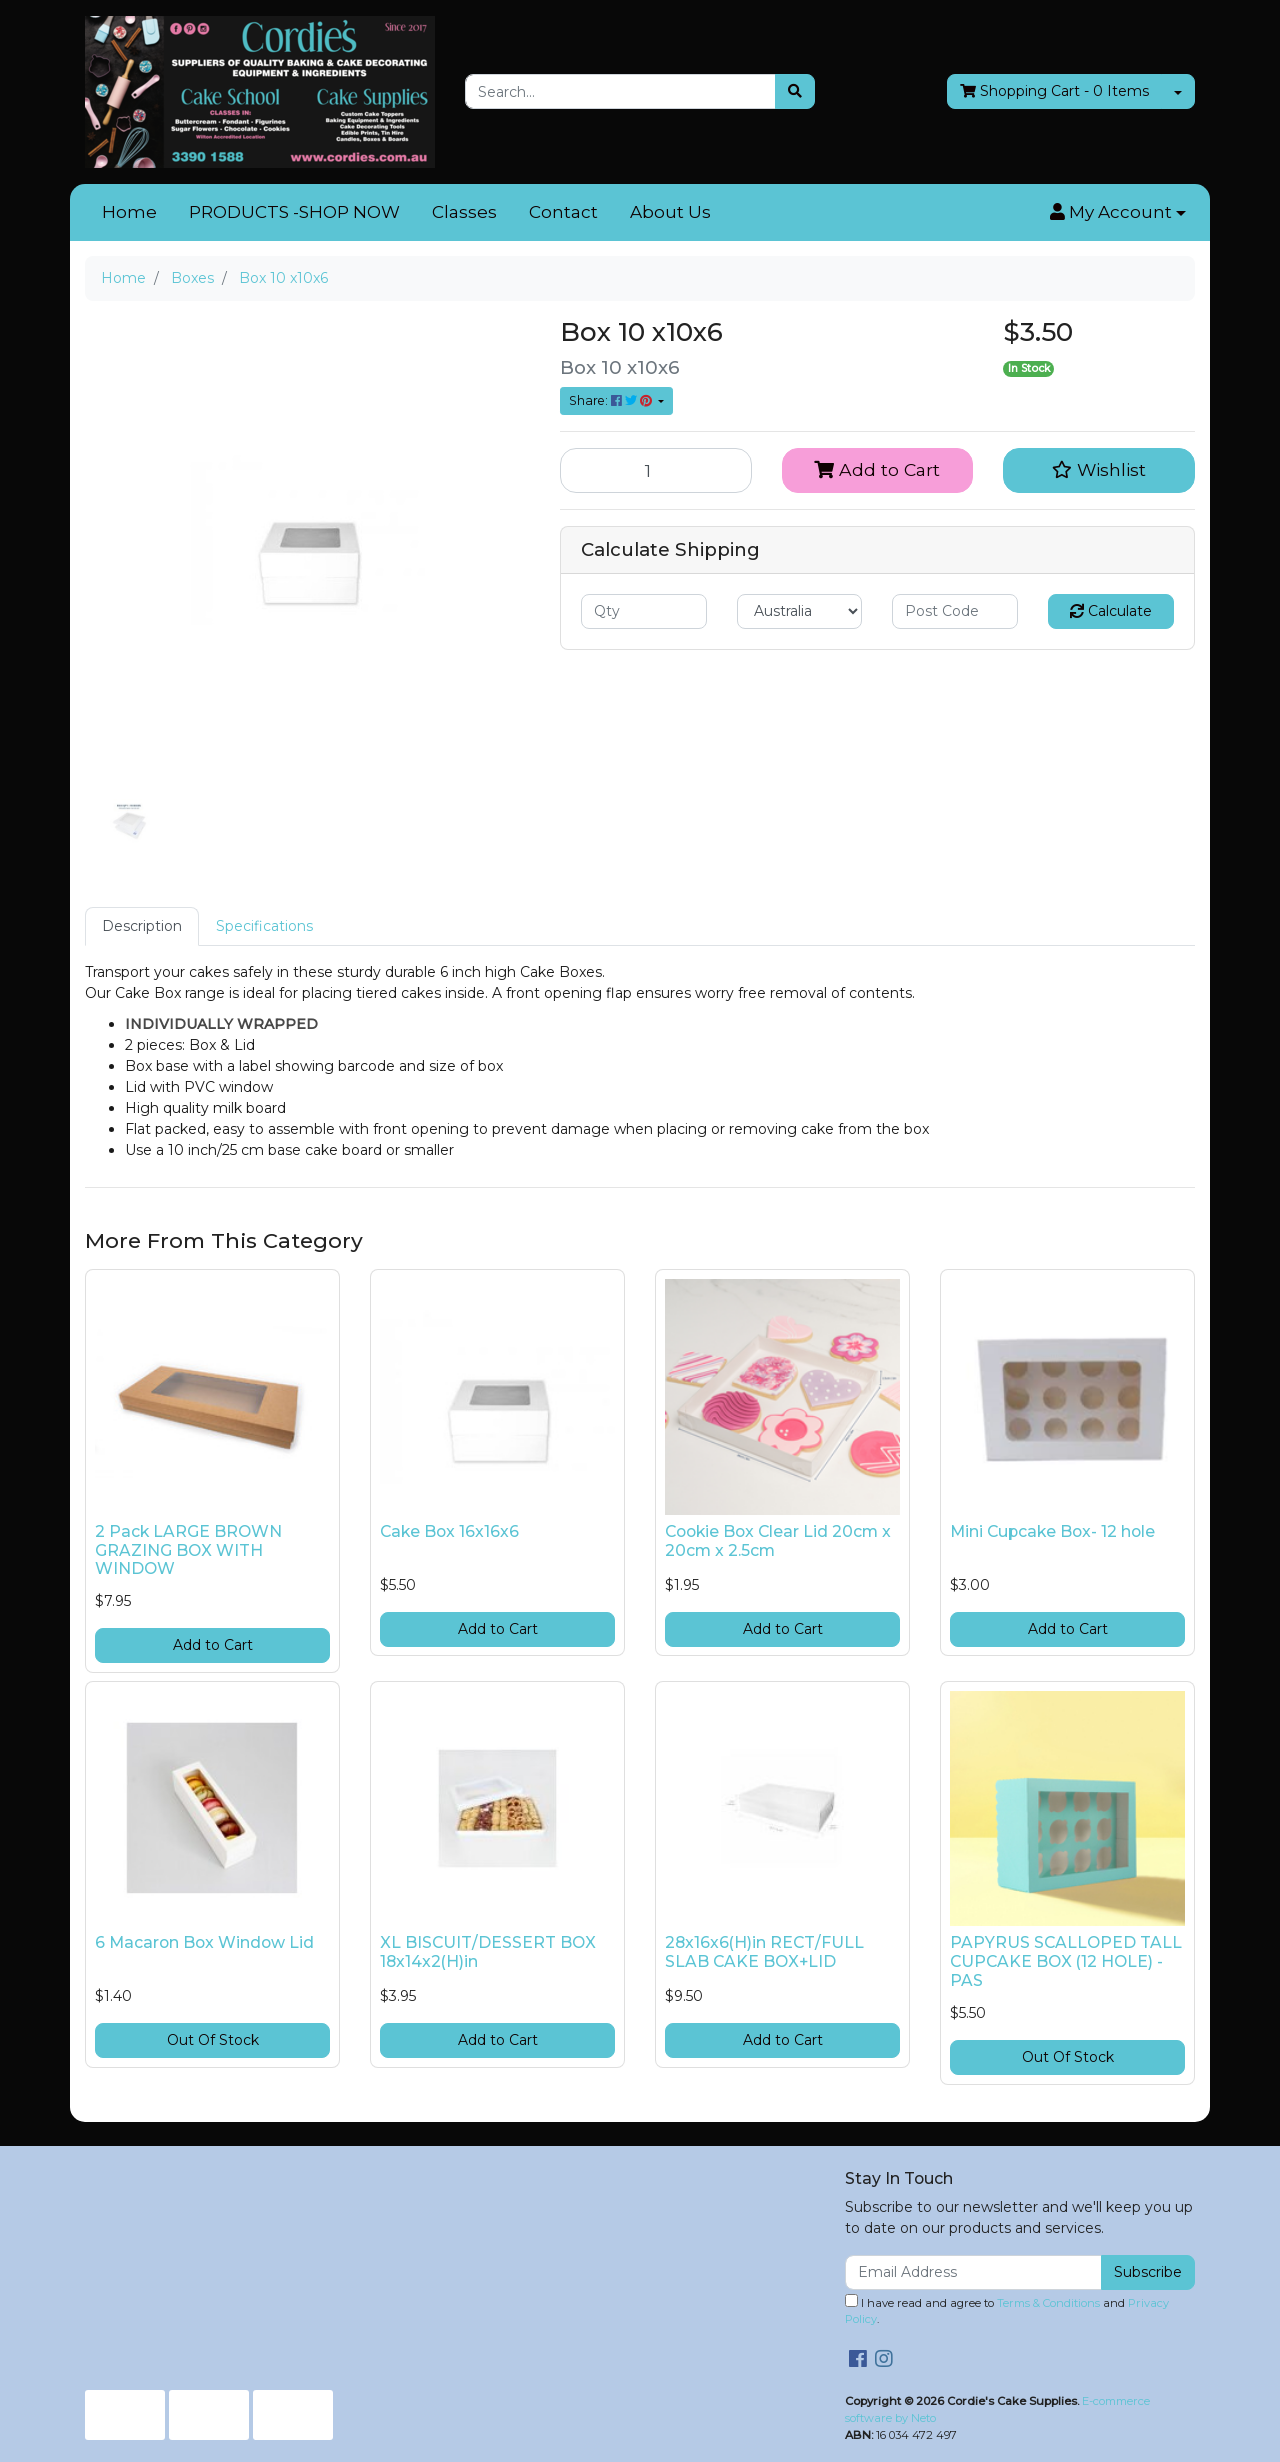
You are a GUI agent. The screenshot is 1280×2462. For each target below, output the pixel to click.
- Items (1054, 91)
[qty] (644, 611)
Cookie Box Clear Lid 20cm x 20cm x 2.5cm (778, 1541)
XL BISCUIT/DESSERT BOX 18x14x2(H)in (488, 1952)
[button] (1118, 213)
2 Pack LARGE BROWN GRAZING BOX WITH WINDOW (188, 1550)
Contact (563, 212)
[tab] (142, 926)
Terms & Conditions (1048, 2303)
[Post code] (955, 611)
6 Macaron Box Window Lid (204, 1942)
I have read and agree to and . (1007, 2310)
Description (142, 926)
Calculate (1111, 611)
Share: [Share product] (612, 400)
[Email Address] (973, 2272)
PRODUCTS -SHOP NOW (294, 212)
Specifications (264, 926)
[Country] (800, 611)
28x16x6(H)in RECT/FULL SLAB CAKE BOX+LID (764, 1952)
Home (129, 212)
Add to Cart (877, 469)
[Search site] (795, 91)
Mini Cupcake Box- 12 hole (1052, 1531)
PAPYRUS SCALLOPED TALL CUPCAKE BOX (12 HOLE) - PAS (1066, 1961)
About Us (670, 212)
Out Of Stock (213, 2040)
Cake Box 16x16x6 (449, 1531)
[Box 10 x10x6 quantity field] (656, 470)
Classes (464, 212)
